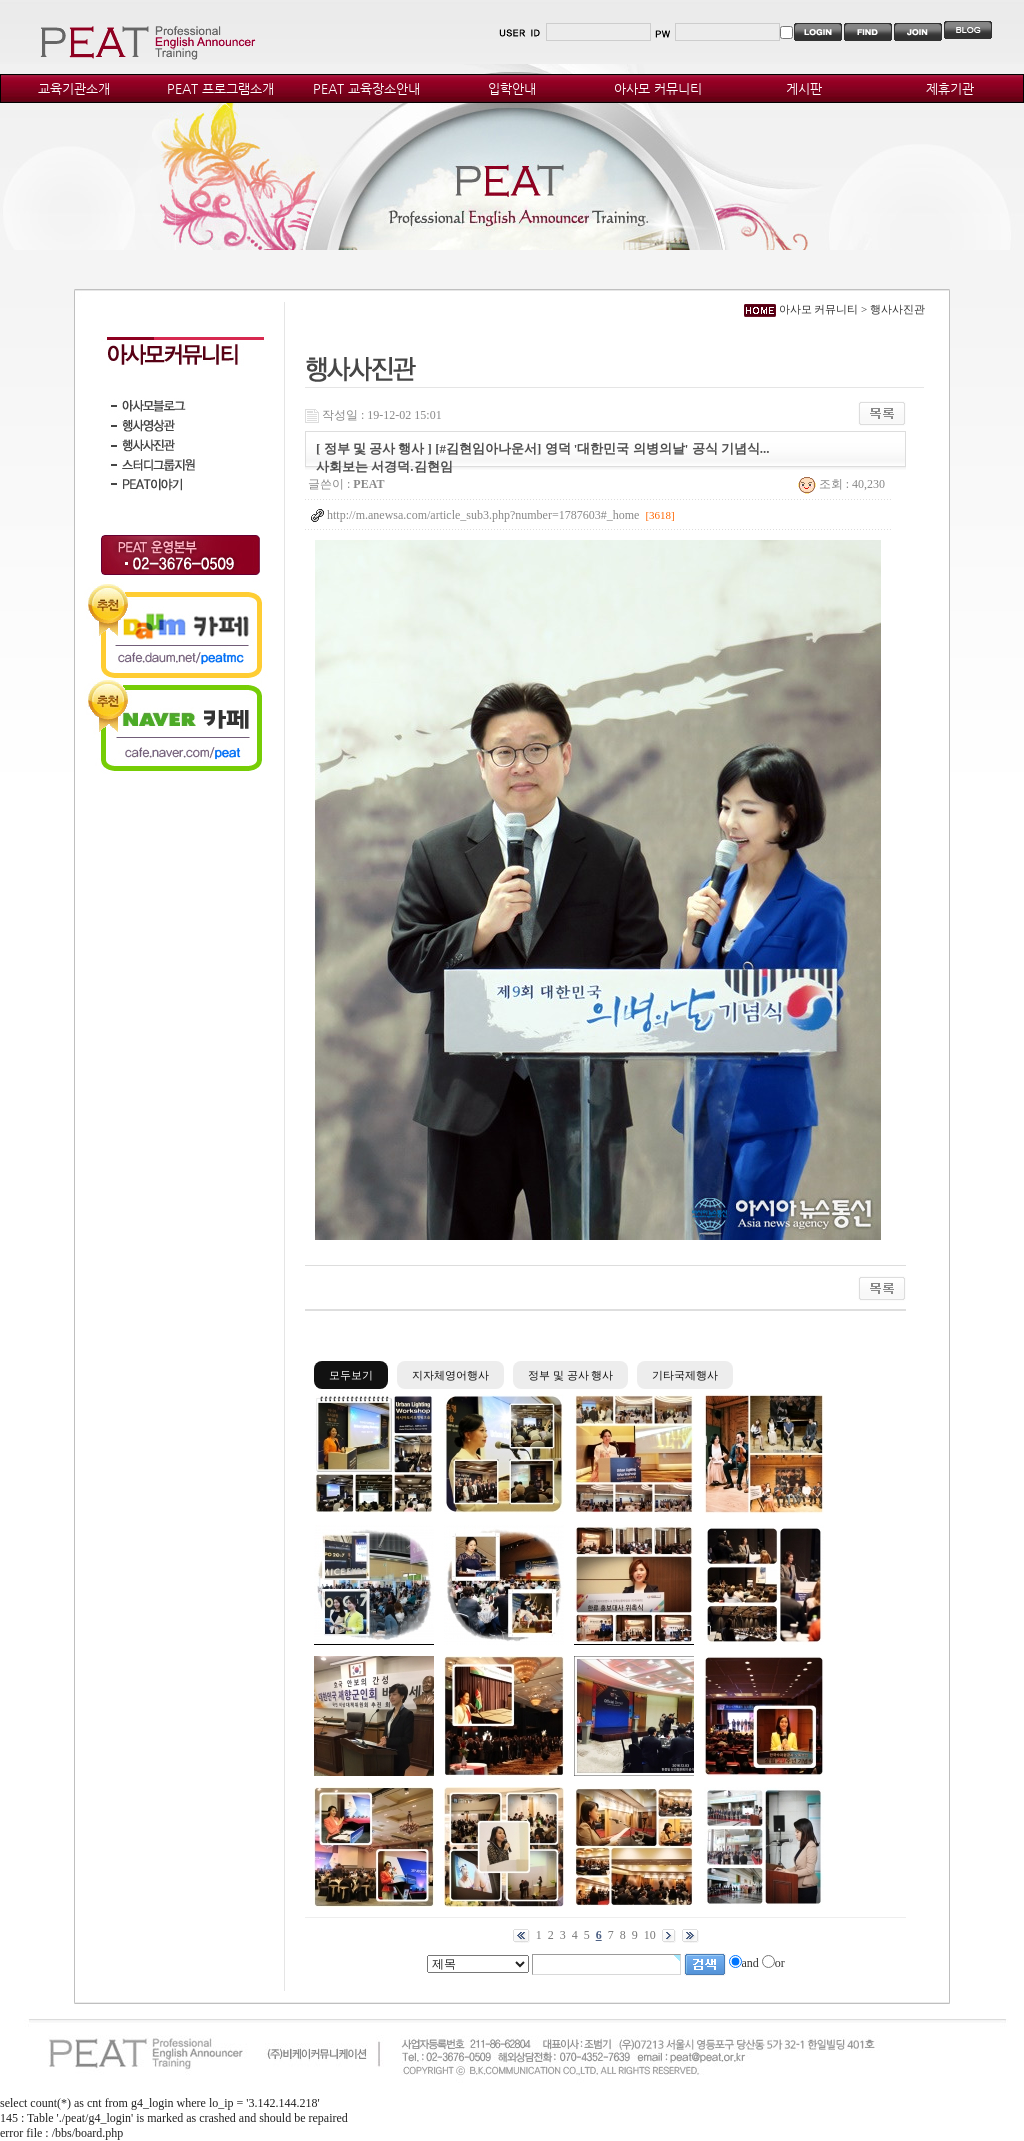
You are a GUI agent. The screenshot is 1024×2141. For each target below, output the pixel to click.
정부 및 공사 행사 (570, 1375)
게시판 (804, 88)
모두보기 (351, 1375)
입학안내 (512, 88)
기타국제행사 (685, 1375)
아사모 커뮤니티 (658, 88)
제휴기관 (950, 88)
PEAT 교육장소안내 (366, 88)
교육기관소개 (74, 88)
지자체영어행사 (450, 1375)
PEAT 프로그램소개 (220, 88)
